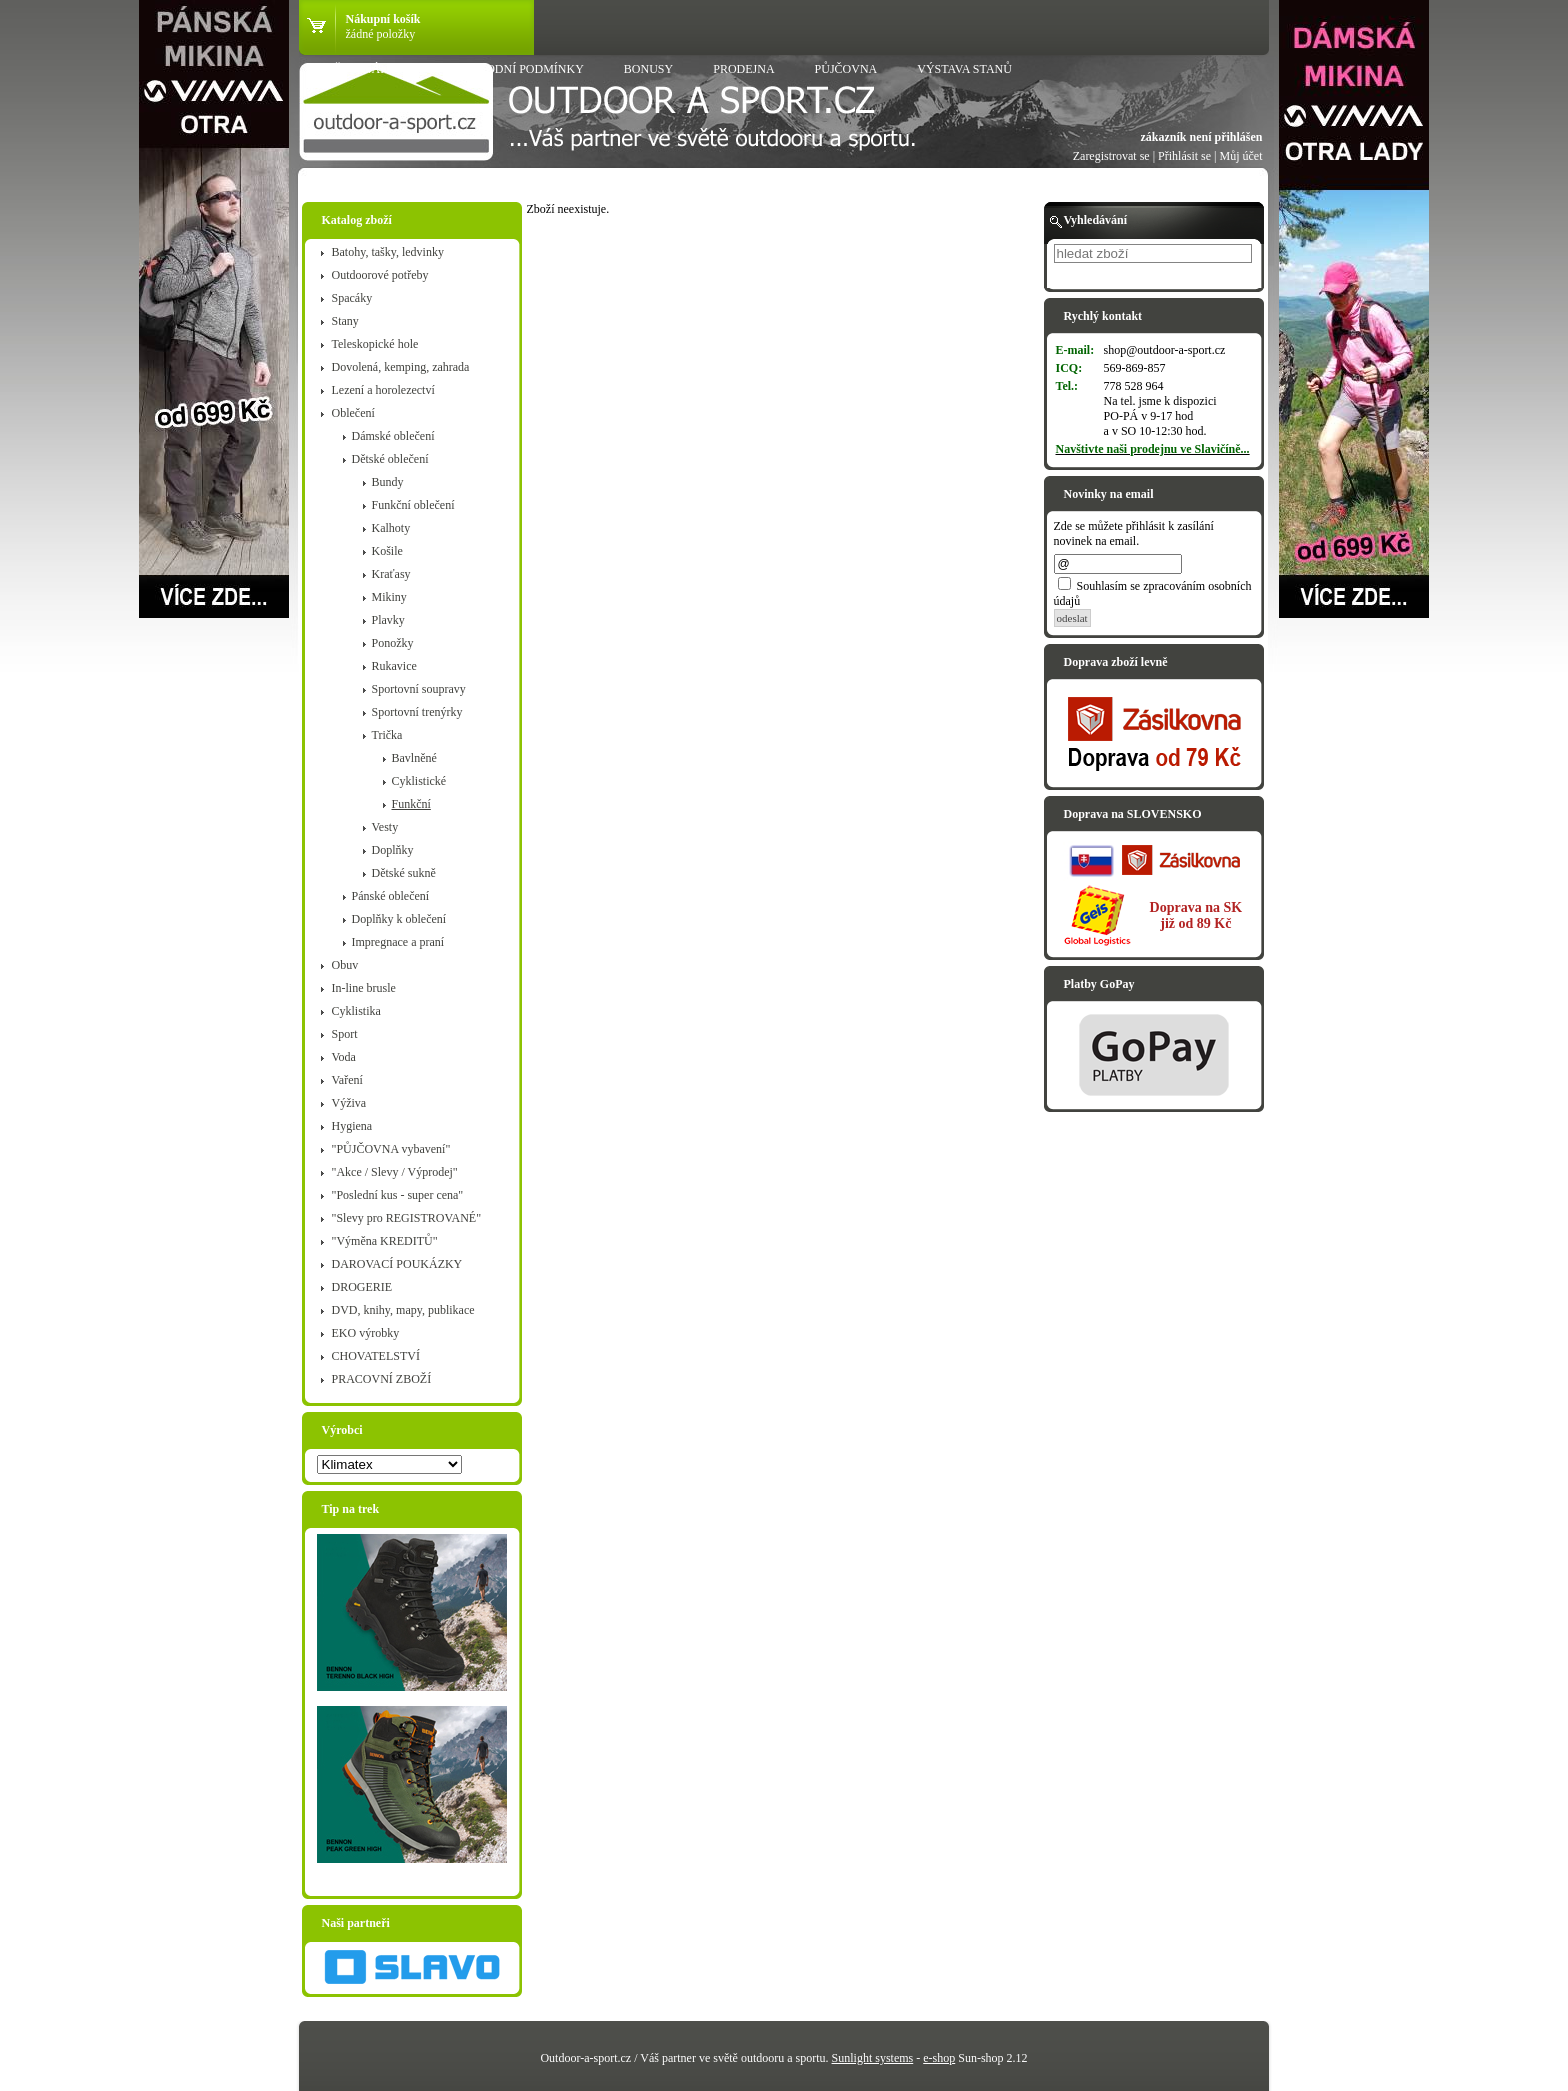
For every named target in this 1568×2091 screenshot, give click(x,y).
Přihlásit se (1184, 156)
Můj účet (1241, 156)
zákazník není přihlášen (1201, 137)
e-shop (939, 2058)
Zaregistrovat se (1111, 156)
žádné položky (381, 34)
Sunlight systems (873, 2058)
